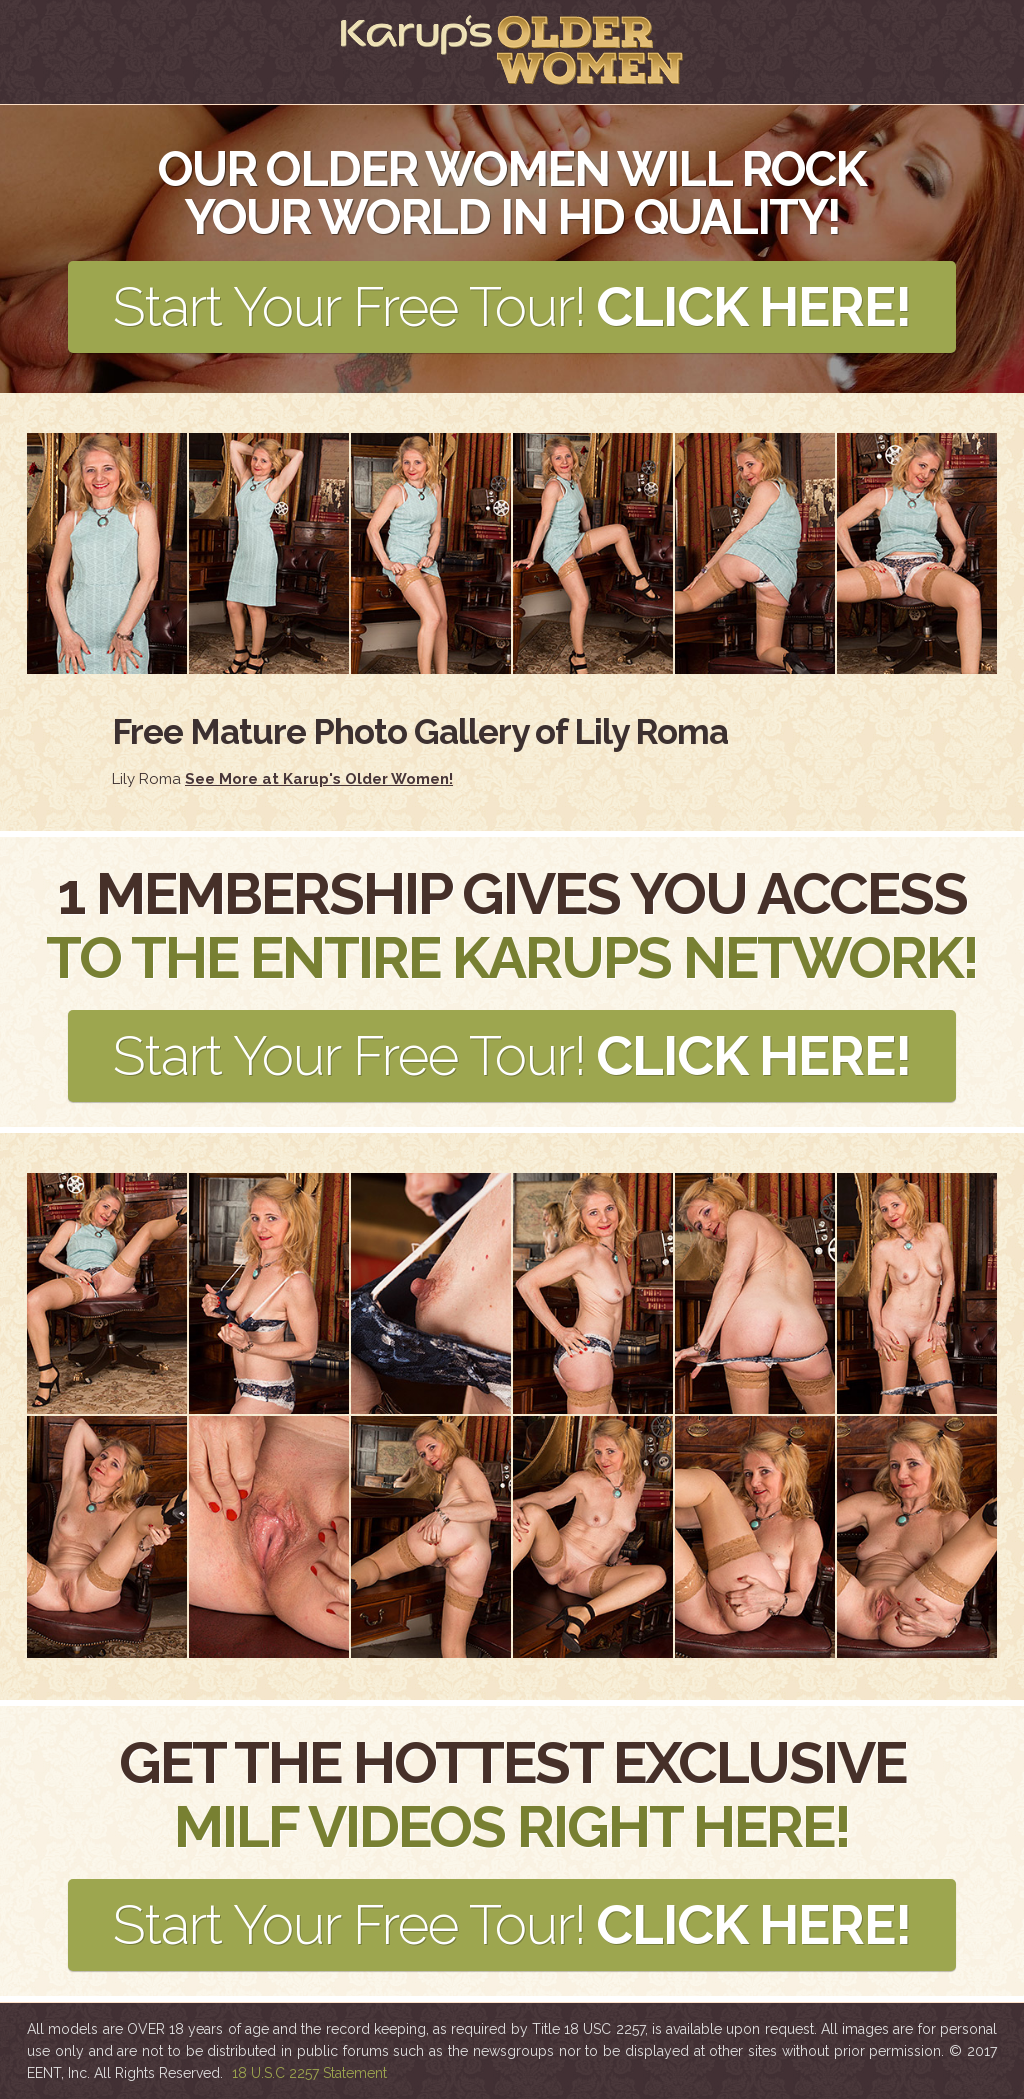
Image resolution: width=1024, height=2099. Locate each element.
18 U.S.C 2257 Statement (309, 2073)
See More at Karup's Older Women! (319, 779)
